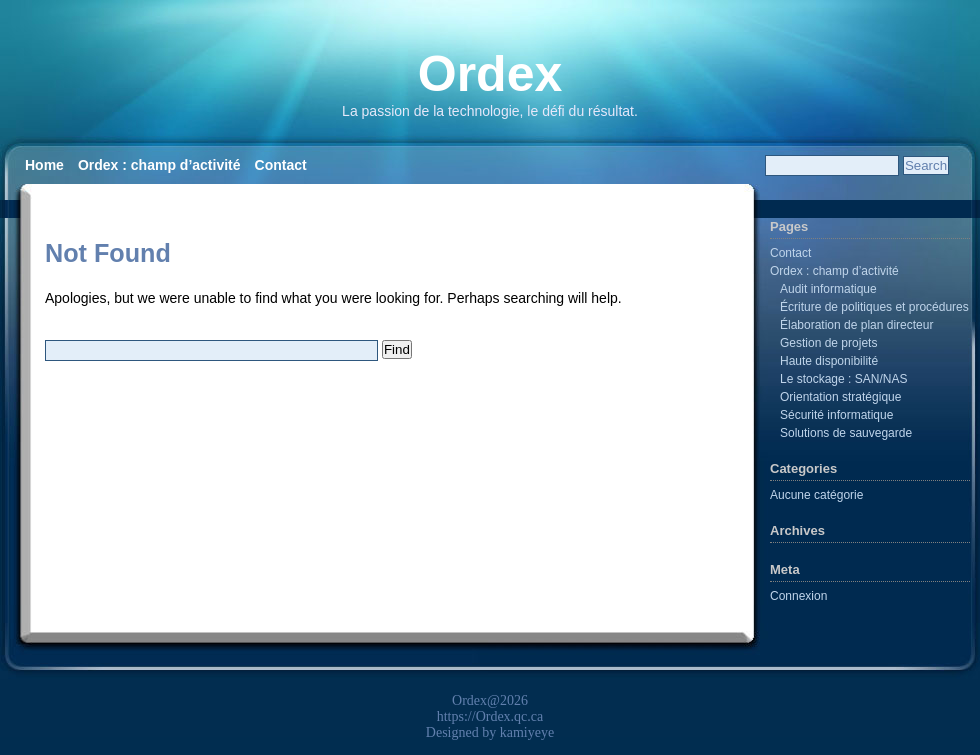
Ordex (490, 74)
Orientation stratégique (840, 397)
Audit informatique (828, 289)
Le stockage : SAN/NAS (843, 379)
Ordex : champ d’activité (159, 165)
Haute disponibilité (829, 361)
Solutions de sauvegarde (846, 433)
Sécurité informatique (836, 415)
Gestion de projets (828, 343)
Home (44, 165)
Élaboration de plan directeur (856, 325)
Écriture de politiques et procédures (874, 307)
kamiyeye (527, 732)
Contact (281, 165)
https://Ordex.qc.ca (490, 716)
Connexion (798, 596)
